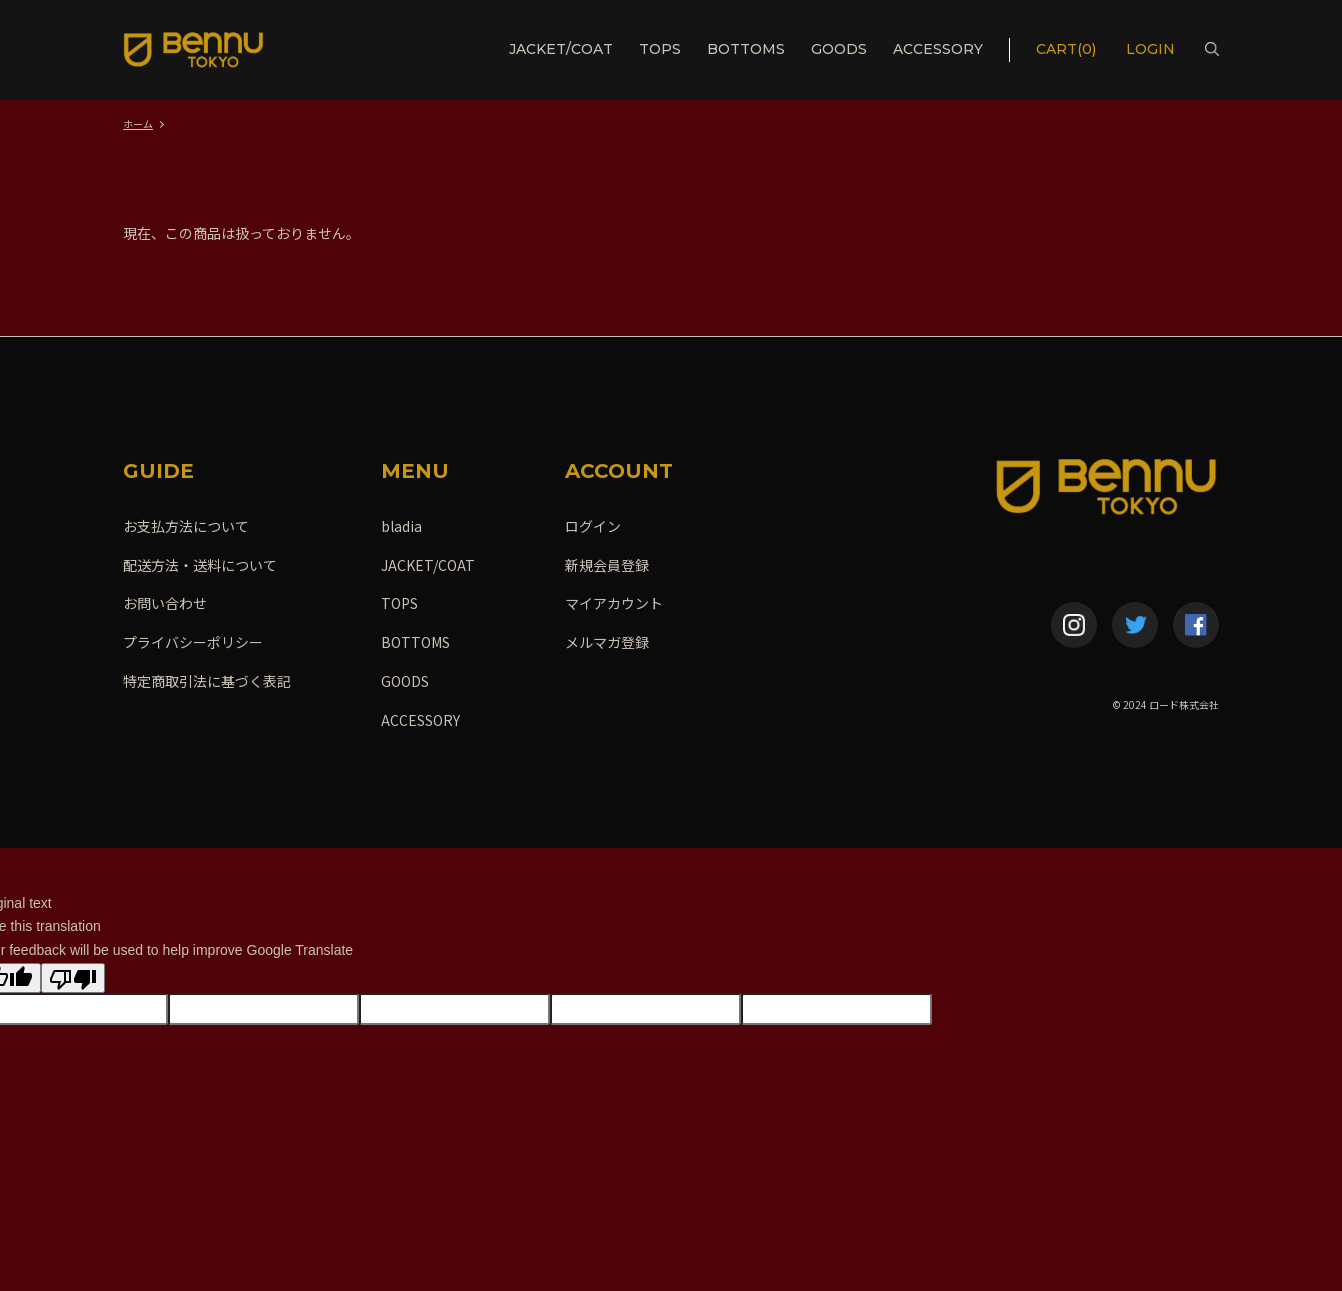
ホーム (138, 123)
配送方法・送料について (200, 565)
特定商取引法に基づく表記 (207, 681)
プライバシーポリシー (193, 642)
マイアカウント (614, 603)
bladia (401, 526)
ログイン (593, 526)
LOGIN (1152, 49)
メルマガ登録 (607, 642)
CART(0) (1066, 49)
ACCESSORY (938, 49)
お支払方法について (186, 526)
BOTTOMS (746, 49)
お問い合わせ (165, 603)
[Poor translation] (73, 978)
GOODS (839, 49)
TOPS (660, 49)
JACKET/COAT (561, 49)
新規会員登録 (607, 565)
